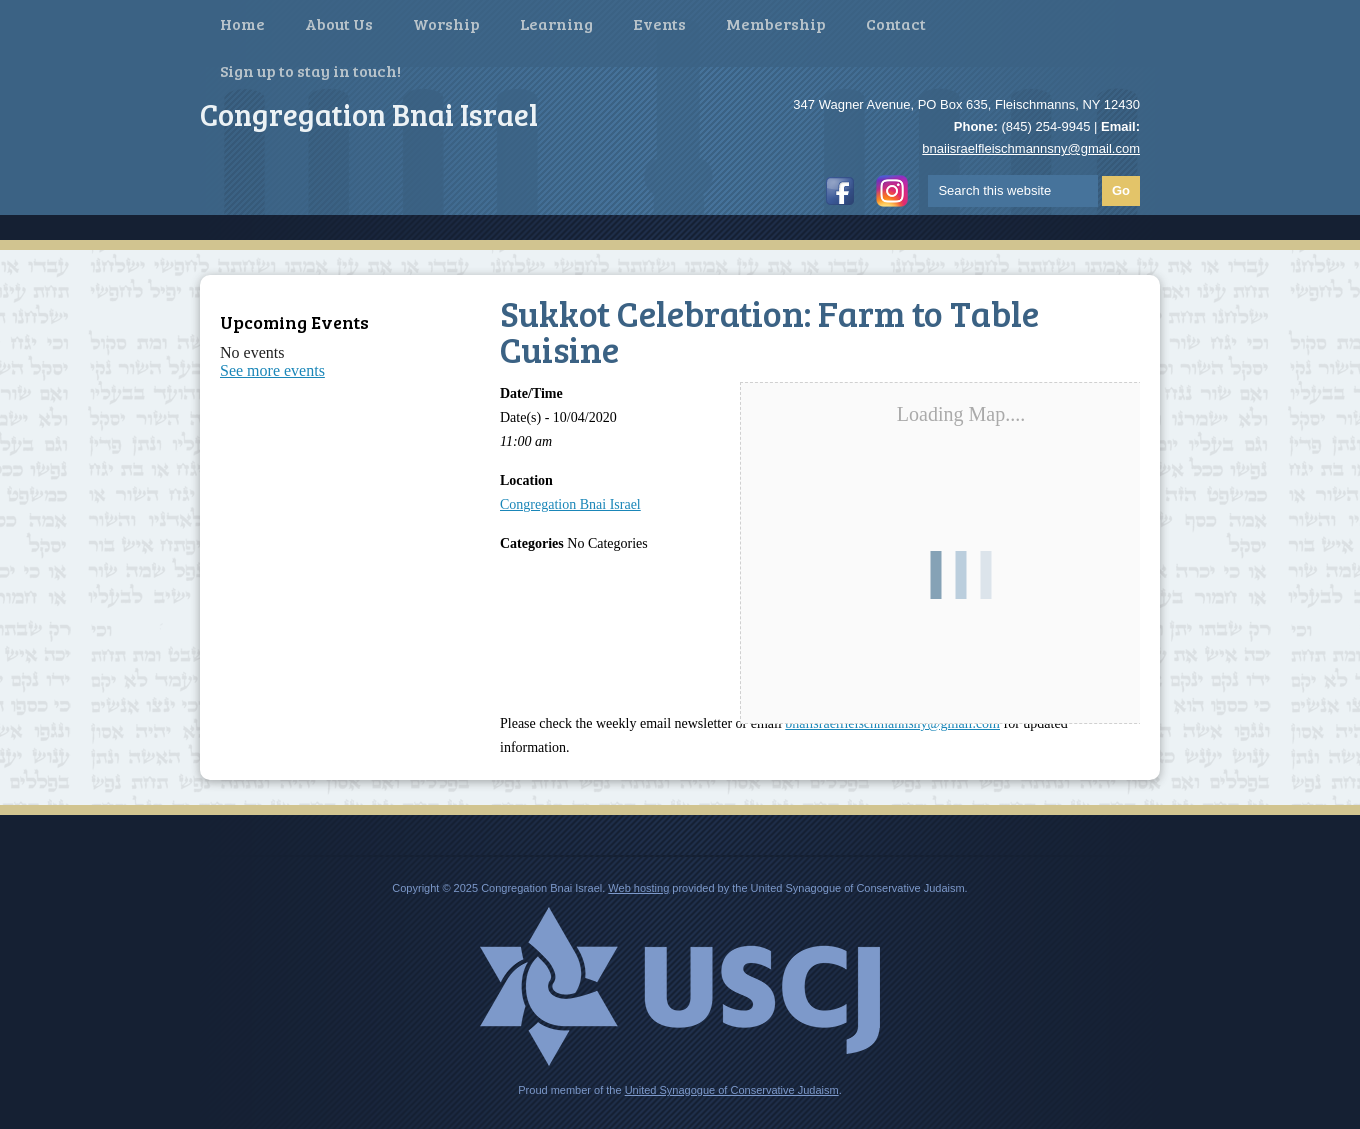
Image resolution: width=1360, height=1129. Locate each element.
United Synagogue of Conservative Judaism (732, 1090)
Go (1121, 190)
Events (659, 23)
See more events (272, 370)
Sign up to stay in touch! (310, 70)
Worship (446, 23)
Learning (556, 23)
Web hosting (638, 888)
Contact (896, 23)
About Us (339, 23)
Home (242, 23)
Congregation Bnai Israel (570, 504)
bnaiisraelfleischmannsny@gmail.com (1031, 148)
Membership (776, 23)
